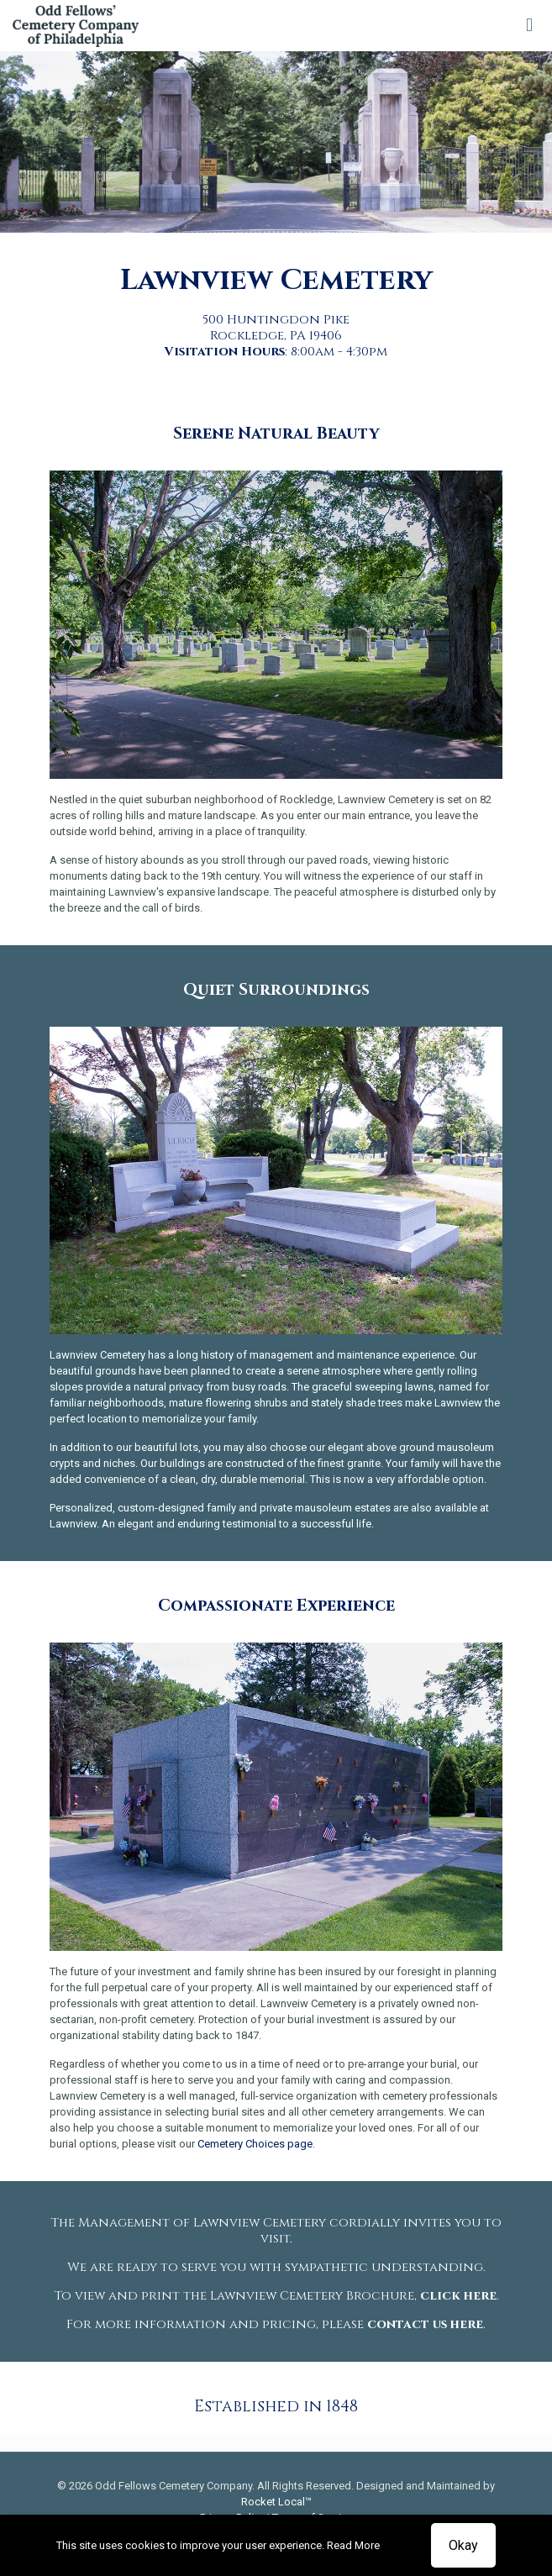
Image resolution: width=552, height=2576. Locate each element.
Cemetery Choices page (255, 2143)
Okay (463, 2545)
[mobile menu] (529, 25)
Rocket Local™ (276, 2501)
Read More (353, 2545)
